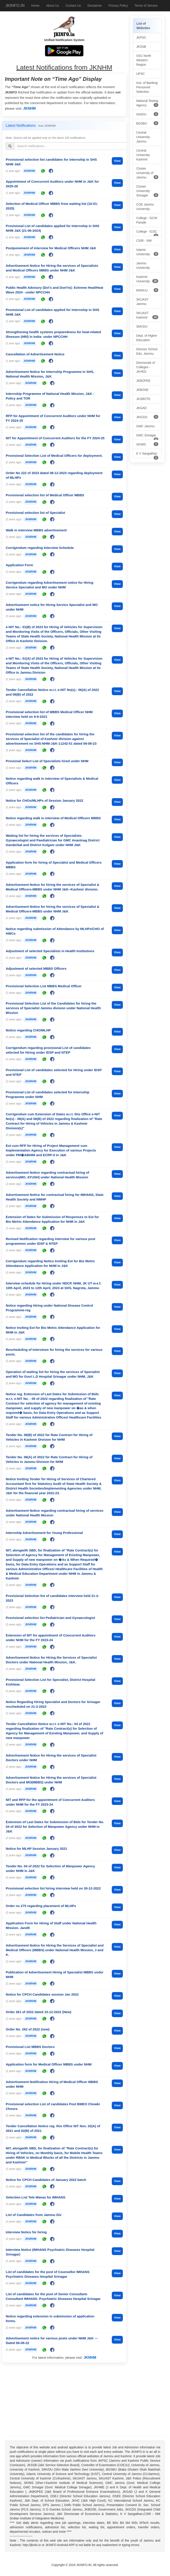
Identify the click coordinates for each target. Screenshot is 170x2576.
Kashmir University (147, 279)
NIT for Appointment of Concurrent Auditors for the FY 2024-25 (55, 438)
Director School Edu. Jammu (147, 351)
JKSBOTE (143, 399)
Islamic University (147, 252)
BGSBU (147, 123)
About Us (52, 5)
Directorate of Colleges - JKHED (145, 367)
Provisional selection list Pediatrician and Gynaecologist (50, 1618)
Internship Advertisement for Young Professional (44, 1533)
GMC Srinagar (147, 436)
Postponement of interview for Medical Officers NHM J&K (51, 248)
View (117, 160)
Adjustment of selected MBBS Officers (36, 968)
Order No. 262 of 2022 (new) (28, 2029)
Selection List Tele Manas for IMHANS (35, 2197)
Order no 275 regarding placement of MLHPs (41, 1906)
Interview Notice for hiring (26, 2232)
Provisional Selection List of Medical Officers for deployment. (54, 455)
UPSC (140, 73)
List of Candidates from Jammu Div (34, 2215)
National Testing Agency (147, 103)
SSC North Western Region (143, 60)
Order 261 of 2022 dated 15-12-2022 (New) (38, 2012)
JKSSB (141, 46)
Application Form (19, 565)
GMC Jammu (145, 426)
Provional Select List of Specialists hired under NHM (47, 761)
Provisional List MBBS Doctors (30, 2047)
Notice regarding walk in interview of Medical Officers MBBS (53, 818)
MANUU (147, 290)
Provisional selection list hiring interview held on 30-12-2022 (53, 1888)
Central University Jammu (143, 137)
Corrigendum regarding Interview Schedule (40, 548)
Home (35, 5)
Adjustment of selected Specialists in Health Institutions (50, 951)
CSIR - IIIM (144, 240)
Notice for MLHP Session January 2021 (36, 1848)
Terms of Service (146, 5)
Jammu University (143, 265)
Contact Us (73, 5)
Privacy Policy (118, 5)
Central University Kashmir (143, 155)
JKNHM (29, 108)
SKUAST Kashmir (147, 315)
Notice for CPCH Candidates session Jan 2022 (42, 1994)
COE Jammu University (145, 207)
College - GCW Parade (146, 220)
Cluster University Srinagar (147, 191)
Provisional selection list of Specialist (35, 512)
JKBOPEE (143, 380)
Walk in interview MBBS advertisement (36, 530)
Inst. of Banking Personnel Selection (147, 87)
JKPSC (141, 37)
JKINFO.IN (15, 5)
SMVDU (142, 326)
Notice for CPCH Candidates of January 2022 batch (46, 2180)
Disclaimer (94, 5)
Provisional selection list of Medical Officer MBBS (45, 495)
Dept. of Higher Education (146, 338)
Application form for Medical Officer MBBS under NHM (49, 2064)
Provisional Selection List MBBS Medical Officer (44, 986)
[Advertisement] (64, 2400)
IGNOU (147, 114)
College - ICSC (147, 233)
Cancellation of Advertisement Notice (35, 354)
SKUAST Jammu (142, 302)
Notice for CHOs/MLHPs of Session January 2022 (44, 800)
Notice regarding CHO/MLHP (28, 1030)
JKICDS (147, 417)
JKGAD (141, 408)
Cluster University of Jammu (147, 173)
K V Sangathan (147, 455)
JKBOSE (142, 390)
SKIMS (147, 444)
